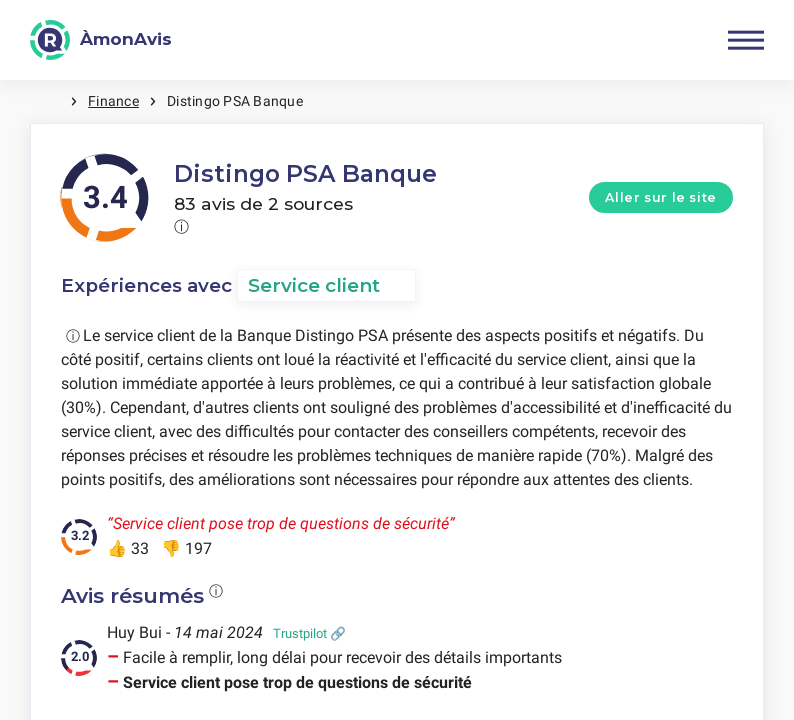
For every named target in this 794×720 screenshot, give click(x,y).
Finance (113, 101)
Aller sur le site (661, 197)
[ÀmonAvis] (101, 40)
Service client (314, 285)
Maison (50, 101)
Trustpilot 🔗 (309, 633)
